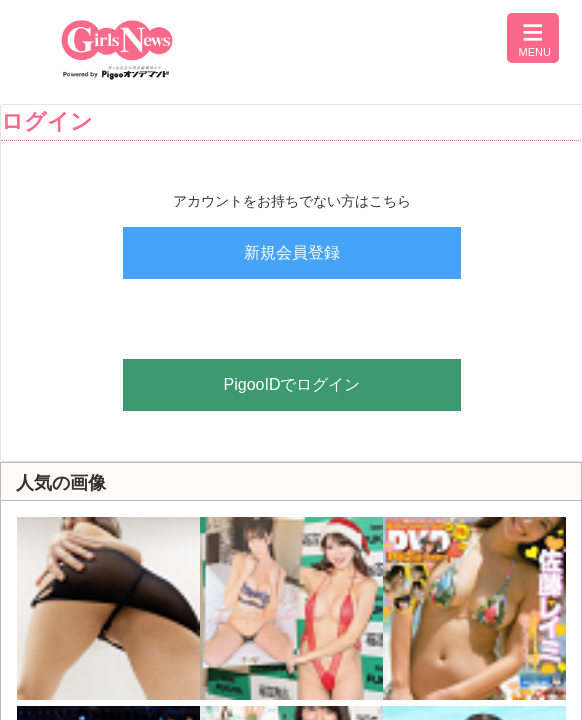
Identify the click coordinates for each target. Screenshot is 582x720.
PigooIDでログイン (292, 384)
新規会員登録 (292, 252)
